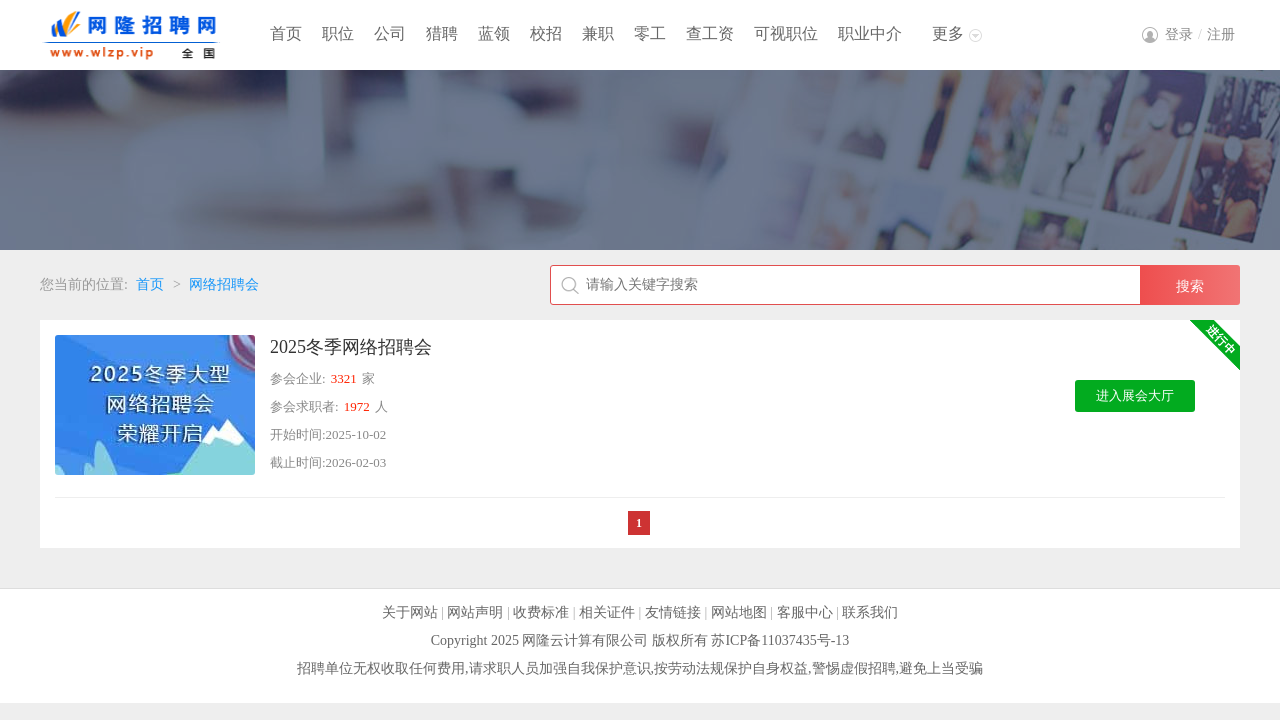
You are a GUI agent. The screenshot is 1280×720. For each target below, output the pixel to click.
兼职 (598, 33)
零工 (650, 33)
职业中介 (870, 33)
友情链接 (673, 612)
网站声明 (475, 612)
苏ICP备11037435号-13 (780, 640)
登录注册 (1200, 34)
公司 (390, 33)
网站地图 (739, 612)
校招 (546, 33)
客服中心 (805, 612)
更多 (948, 33)
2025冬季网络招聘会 (351, 347)
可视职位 (786, 33)
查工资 (710, 33)
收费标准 (541, 612)
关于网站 (410, 612)
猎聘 (442, 33)
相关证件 (607, 612)
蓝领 (494, 33)
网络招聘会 (224, 284)
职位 (338, 33)
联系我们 (870, 612)
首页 (286, 33)
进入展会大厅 (1135, 395)
